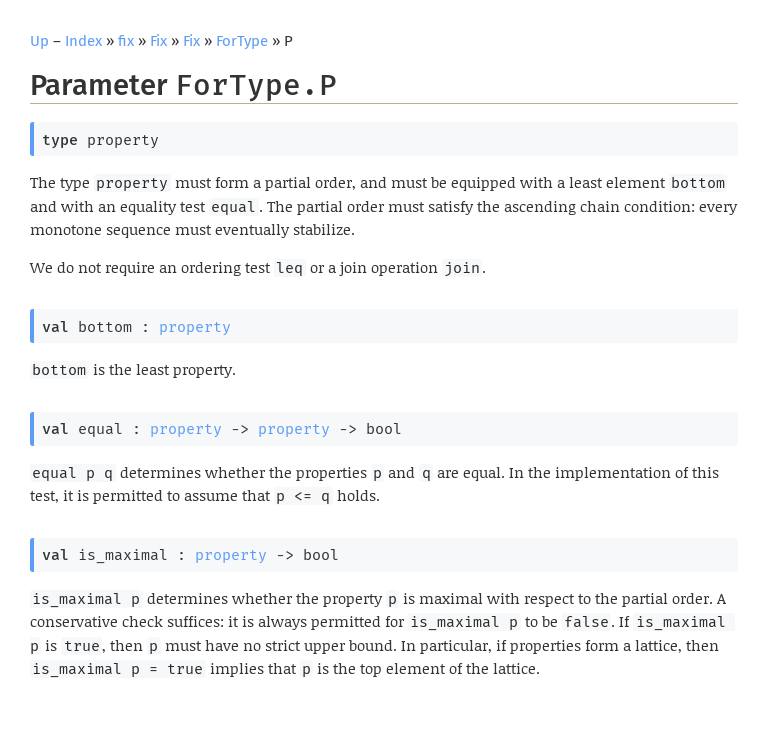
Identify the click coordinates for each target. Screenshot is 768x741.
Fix (158, 41)
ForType (242, 41)
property (195, 327)
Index (83, 41)
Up (39, 41)
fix (126, 41)
